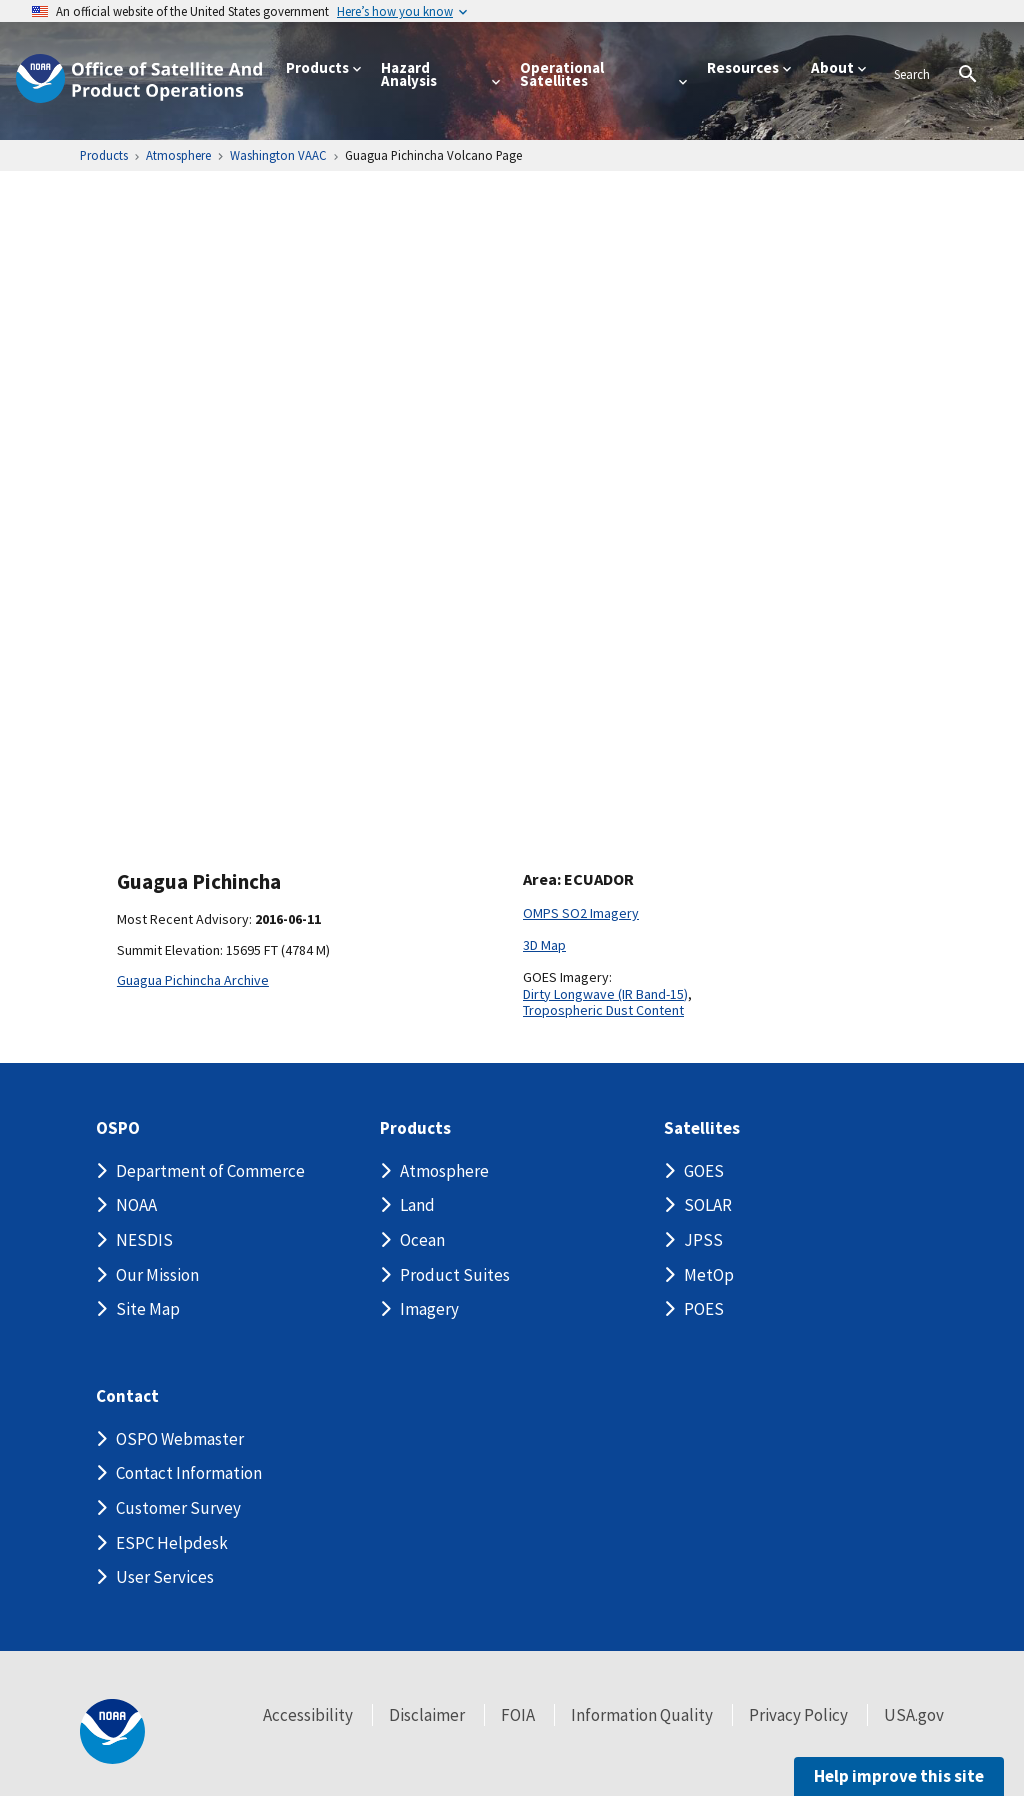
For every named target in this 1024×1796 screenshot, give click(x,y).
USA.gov (914, 1715)
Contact (127, 1396)
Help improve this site (899, 1776)
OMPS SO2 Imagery (581, 913)
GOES (704, 1171)
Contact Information (189, 1473)
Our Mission (157, 1275)
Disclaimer (427, 1715)
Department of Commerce (210, 1171)
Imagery (429, 1309)
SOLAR (708, 1205)
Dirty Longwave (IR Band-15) (605, 994)
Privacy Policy (798, 1715)
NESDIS (144, 1240)
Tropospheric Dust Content (603, 1010)
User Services (165, 1577)
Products (415, 1128)
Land (417, 1205)
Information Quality (642, 1715)
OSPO (118, 1128)
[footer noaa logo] (112, 1731)
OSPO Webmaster (180, 1439)
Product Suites (455, 1275)
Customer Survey (178, 1508)
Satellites (702, 1128)
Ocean (422, 1240)
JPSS (703, 1240)
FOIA (518, 1715)
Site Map (148, 1309)
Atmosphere (444, 1171)
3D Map (544, 945)
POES (704, 1309)
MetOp (709, 1275)
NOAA (136, 1205)
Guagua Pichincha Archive (193, 980)
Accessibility (308, 1715)
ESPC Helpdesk (172, 1543)
